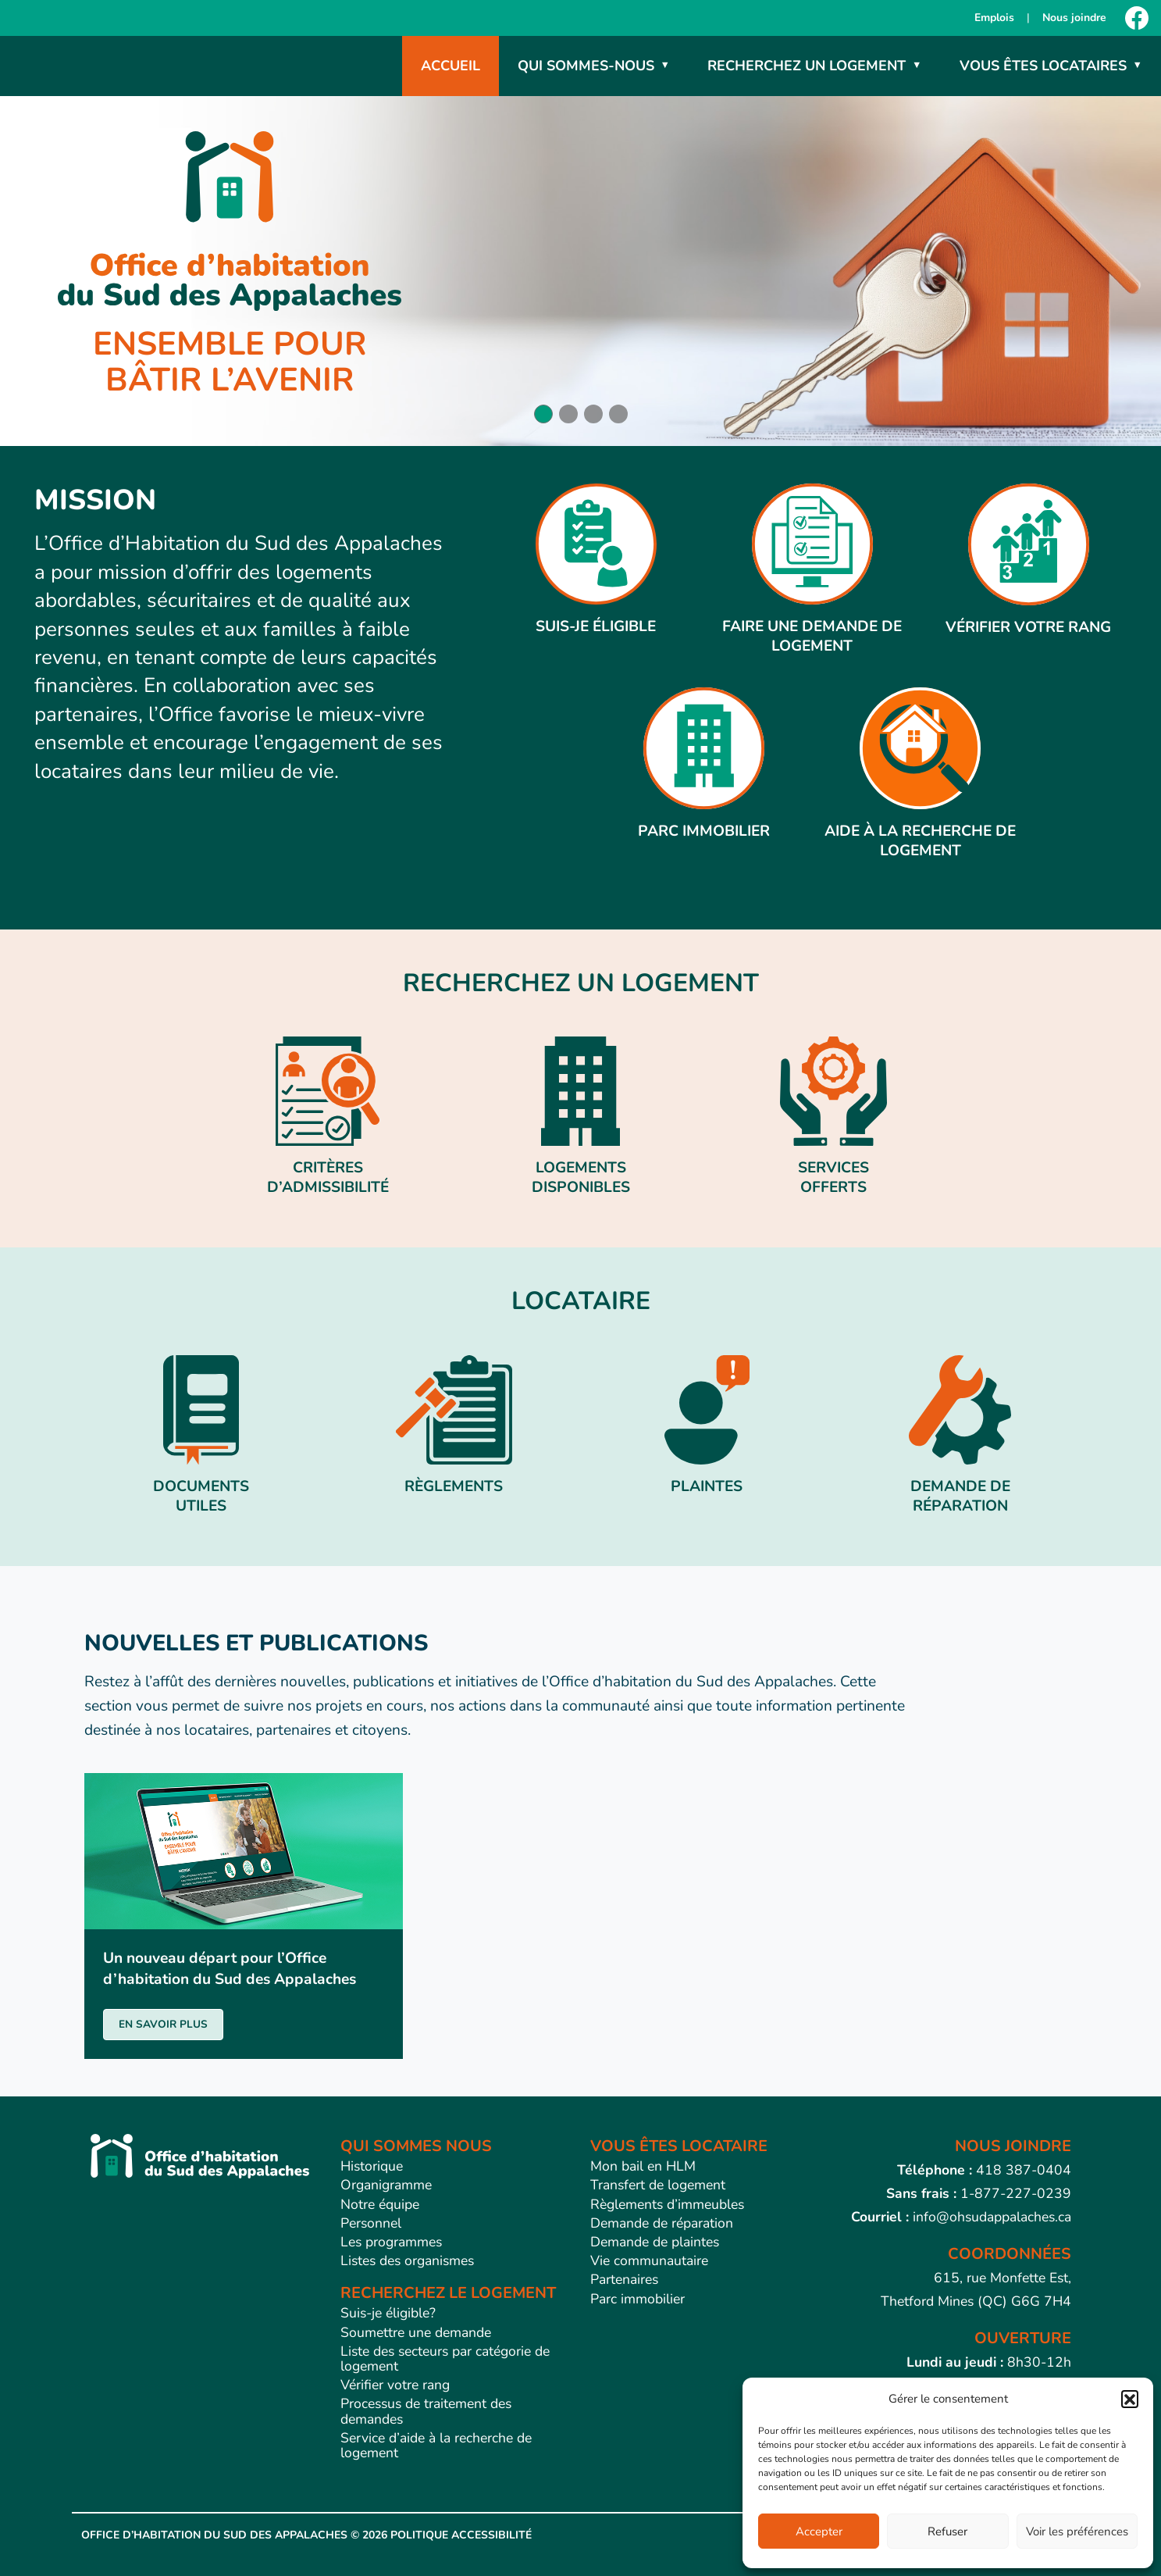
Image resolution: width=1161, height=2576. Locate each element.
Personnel (370, 2223)
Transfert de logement (657, 2184)
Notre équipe (379, 2204)
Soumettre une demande (415, 2332)
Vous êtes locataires (1043, 65)
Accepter (819, 2531)
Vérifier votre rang (395, 2384)
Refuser (947, 2531)
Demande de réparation (661, 2223)
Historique (371, 2166)
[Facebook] (1137, 18)
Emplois (994, 17)
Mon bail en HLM (643, 2166)
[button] (1130, 2399)
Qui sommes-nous (586, 65)
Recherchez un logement (806, 65)
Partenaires (624, 2279)
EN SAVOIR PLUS (163, 2024)
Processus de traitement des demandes (425, 2411)
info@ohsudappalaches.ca (992, 2216)
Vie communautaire (649, 2260)
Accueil (450, 65)
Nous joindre (1074, 17)
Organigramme (386, 2184)
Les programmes (391, 2241)
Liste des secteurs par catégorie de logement (445, 2358)
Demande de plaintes (654, 2241)
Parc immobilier (637, 2298)
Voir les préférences (1077, 2531)
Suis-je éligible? (388, 2312)
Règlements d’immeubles (667, 2204)
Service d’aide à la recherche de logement (436, 2445)
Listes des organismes (407, 2260)
